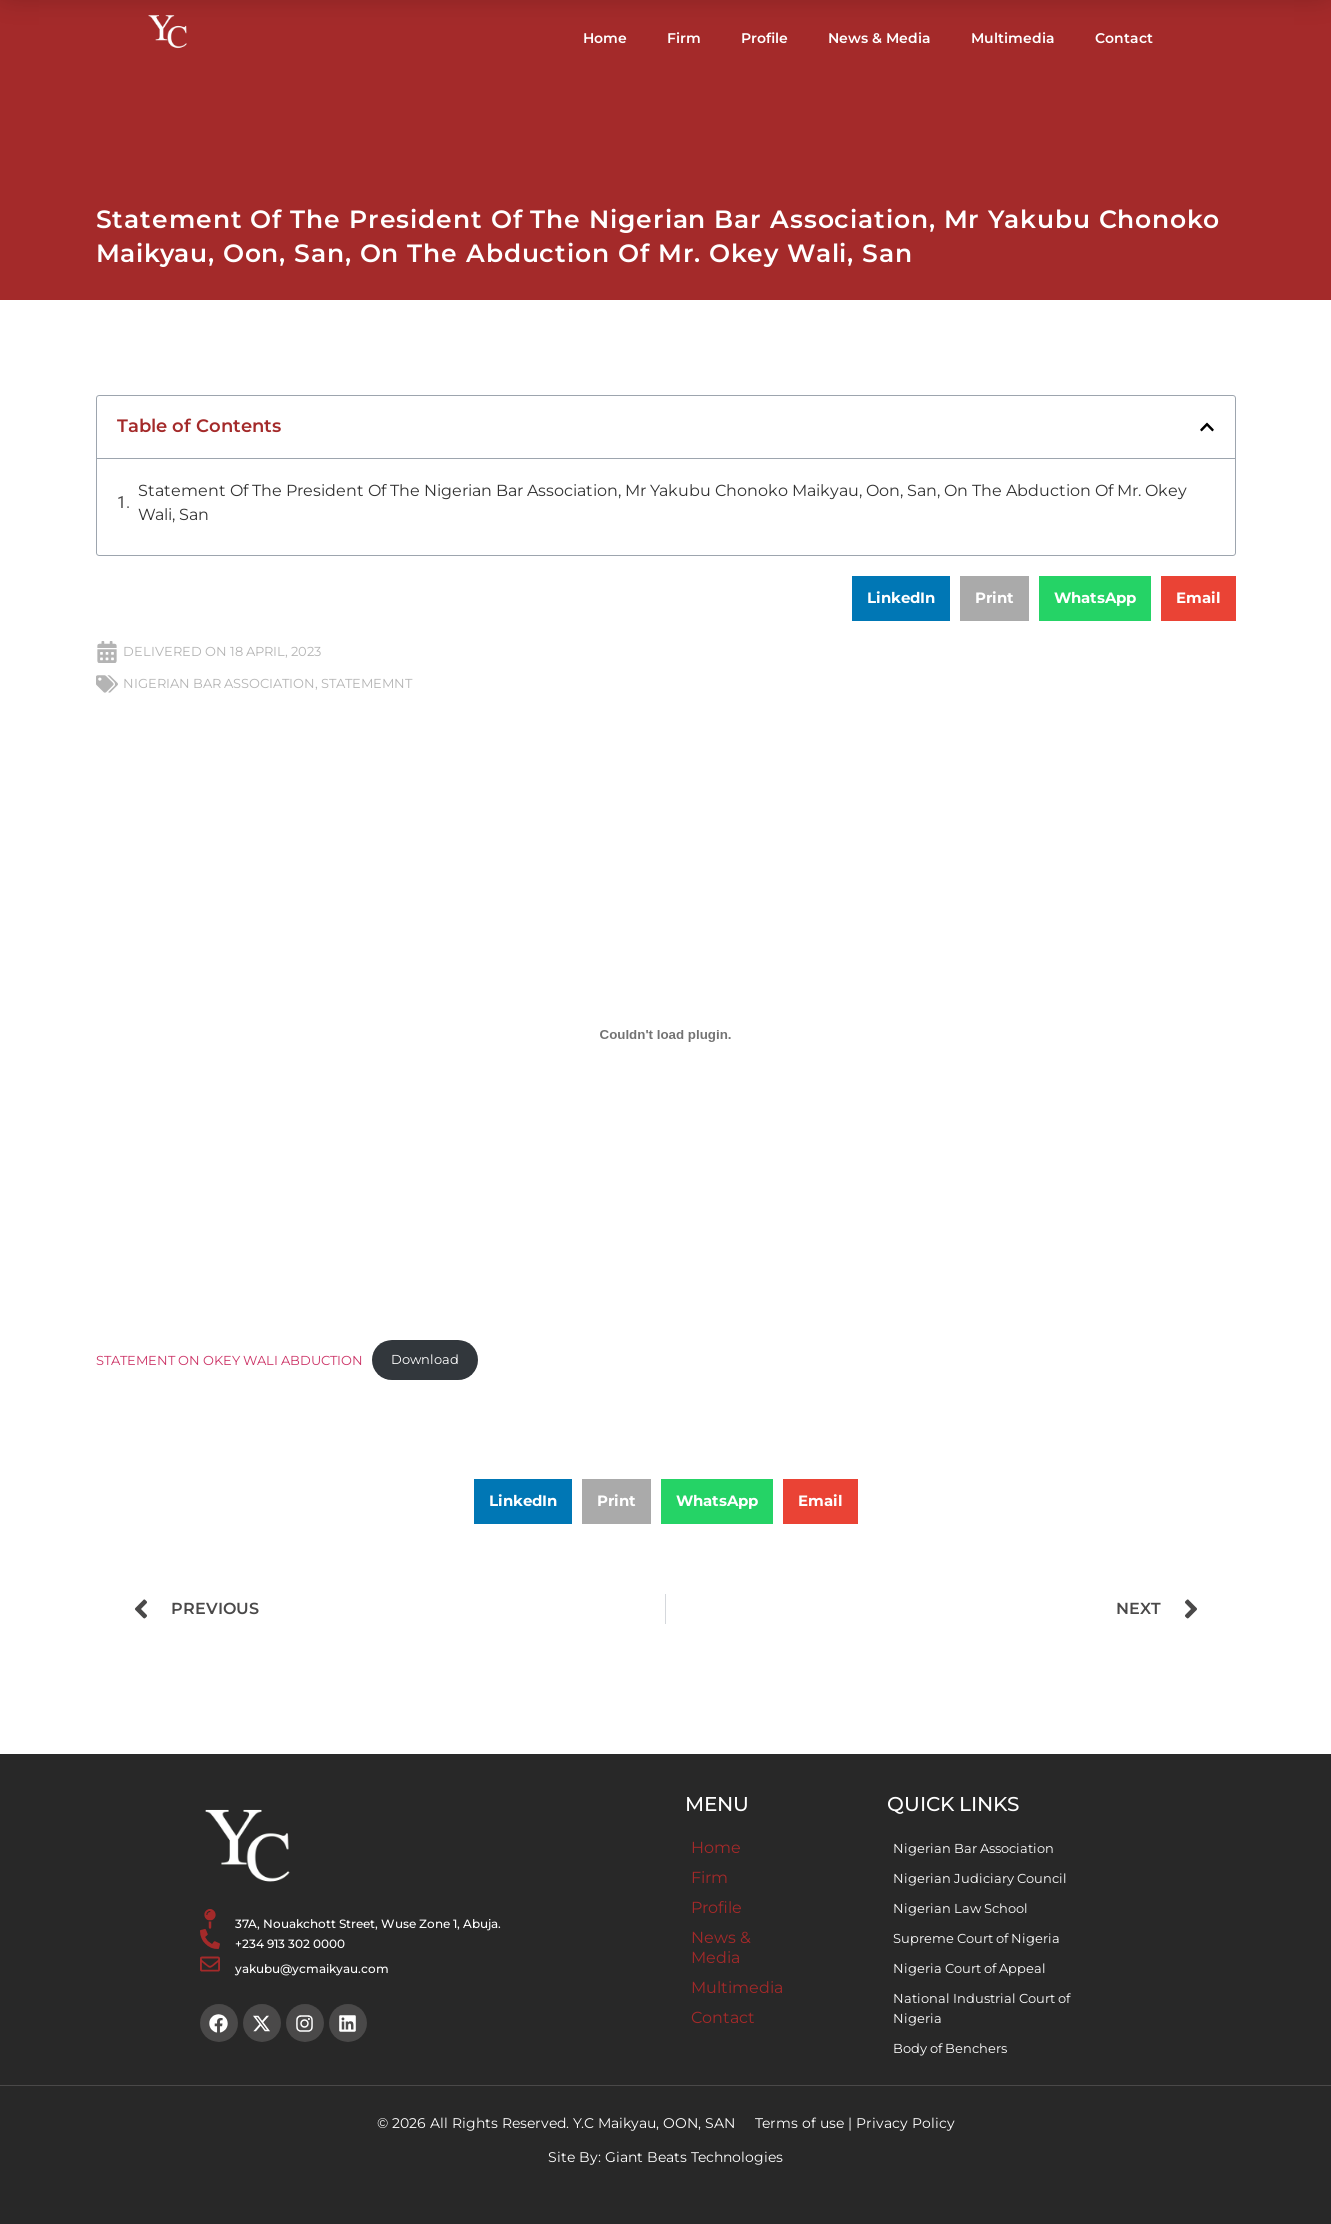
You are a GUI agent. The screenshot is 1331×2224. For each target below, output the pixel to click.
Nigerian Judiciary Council (980, 1878)
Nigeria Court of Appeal (969, 1968)
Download (425, 1359)
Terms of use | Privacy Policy (855, 2123)
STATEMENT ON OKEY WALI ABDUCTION (229, 1359)
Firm (684, 38)
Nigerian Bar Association (973, 1848)
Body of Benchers (950, 2048)
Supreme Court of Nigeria (976, 1938)
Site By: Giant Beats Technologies (665, 2157)
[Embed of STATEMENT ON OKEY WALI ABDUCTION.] (666, 1035)
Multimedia (1013, 38)
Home (605, 38)
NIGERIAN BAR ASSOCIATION (219, 683)
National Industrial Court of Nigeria (981, 2008)
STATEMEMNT (366, 683)
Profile (764, 38)
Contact (1124, 38)
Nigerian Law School (960, 1908)
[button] (1207, 427)
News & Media (879, 38)
